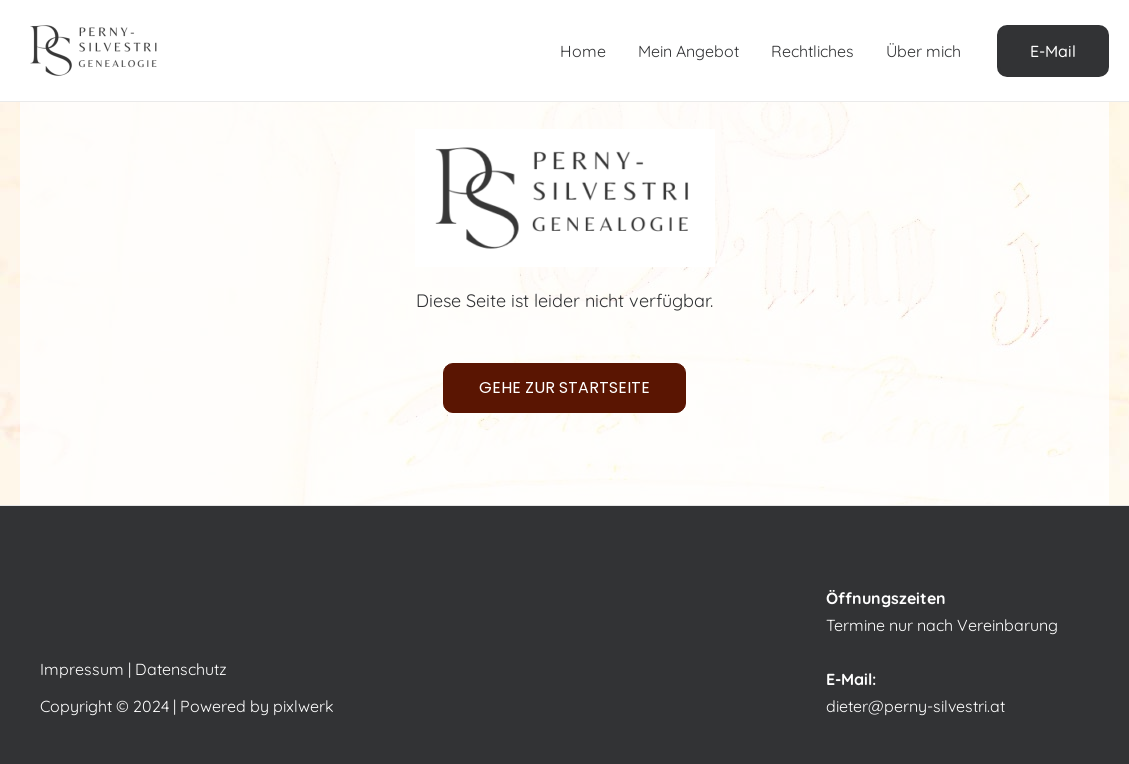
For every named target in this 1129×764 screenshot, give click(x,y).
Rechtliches (812, 51)
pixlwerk (303, 706)
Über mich (923, 51)
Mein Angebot (688, 51)
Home (583, 51)
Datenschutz (181, 669)
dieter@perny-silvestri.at (915, 706)
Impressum (82, 669)
